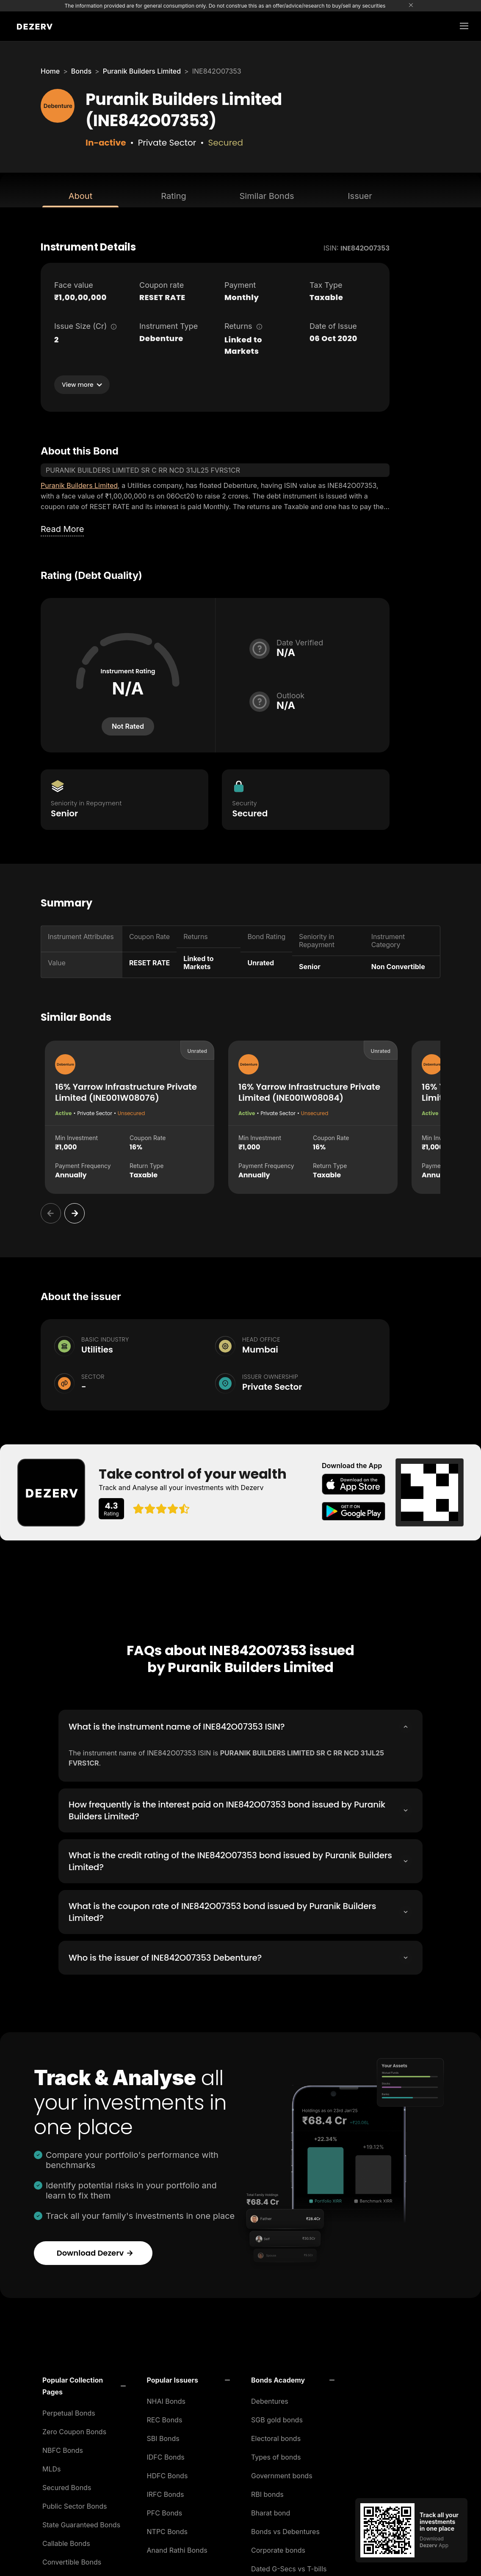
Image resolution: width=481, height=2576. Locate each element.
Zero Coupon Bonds (74, 2429)
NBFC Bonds (62, 2448)
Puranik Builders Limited (142, 71)
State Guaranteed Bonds (81, 2522)
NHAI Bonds (166, 2398)
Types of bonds (276, 2454)
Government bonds (281, 2473)
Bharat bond (270, 2510)
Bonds (81, 71)
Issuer (360, 196)
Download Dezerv (95, 2250)
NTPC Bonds (167, 2529)
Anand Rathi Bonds (177, 2547)
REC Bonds (164, 2417)
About (80, 196)
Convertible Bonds (71, 2559)
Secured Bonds (66, 2485)
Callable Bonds (66, 2541)
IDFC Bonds (166, 2454)
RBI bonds (267, 2492)
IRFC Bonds (165, 2492)
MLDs (51, 2466)
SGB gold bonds (277, 2417)
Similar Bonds (267, 196)
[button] (84, 2383)
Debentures (269, 2398)
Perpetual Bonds (68, 2410)
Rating (173, 196)
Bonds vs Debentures (285, 2529)
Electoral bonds (276, 2436)
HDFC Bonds (167, 2473)
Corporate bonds (278, 2547)
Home (50, 71)
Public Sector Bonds (74, 2503)
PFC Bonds (164, 2510)
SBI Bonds (163, 2436)
